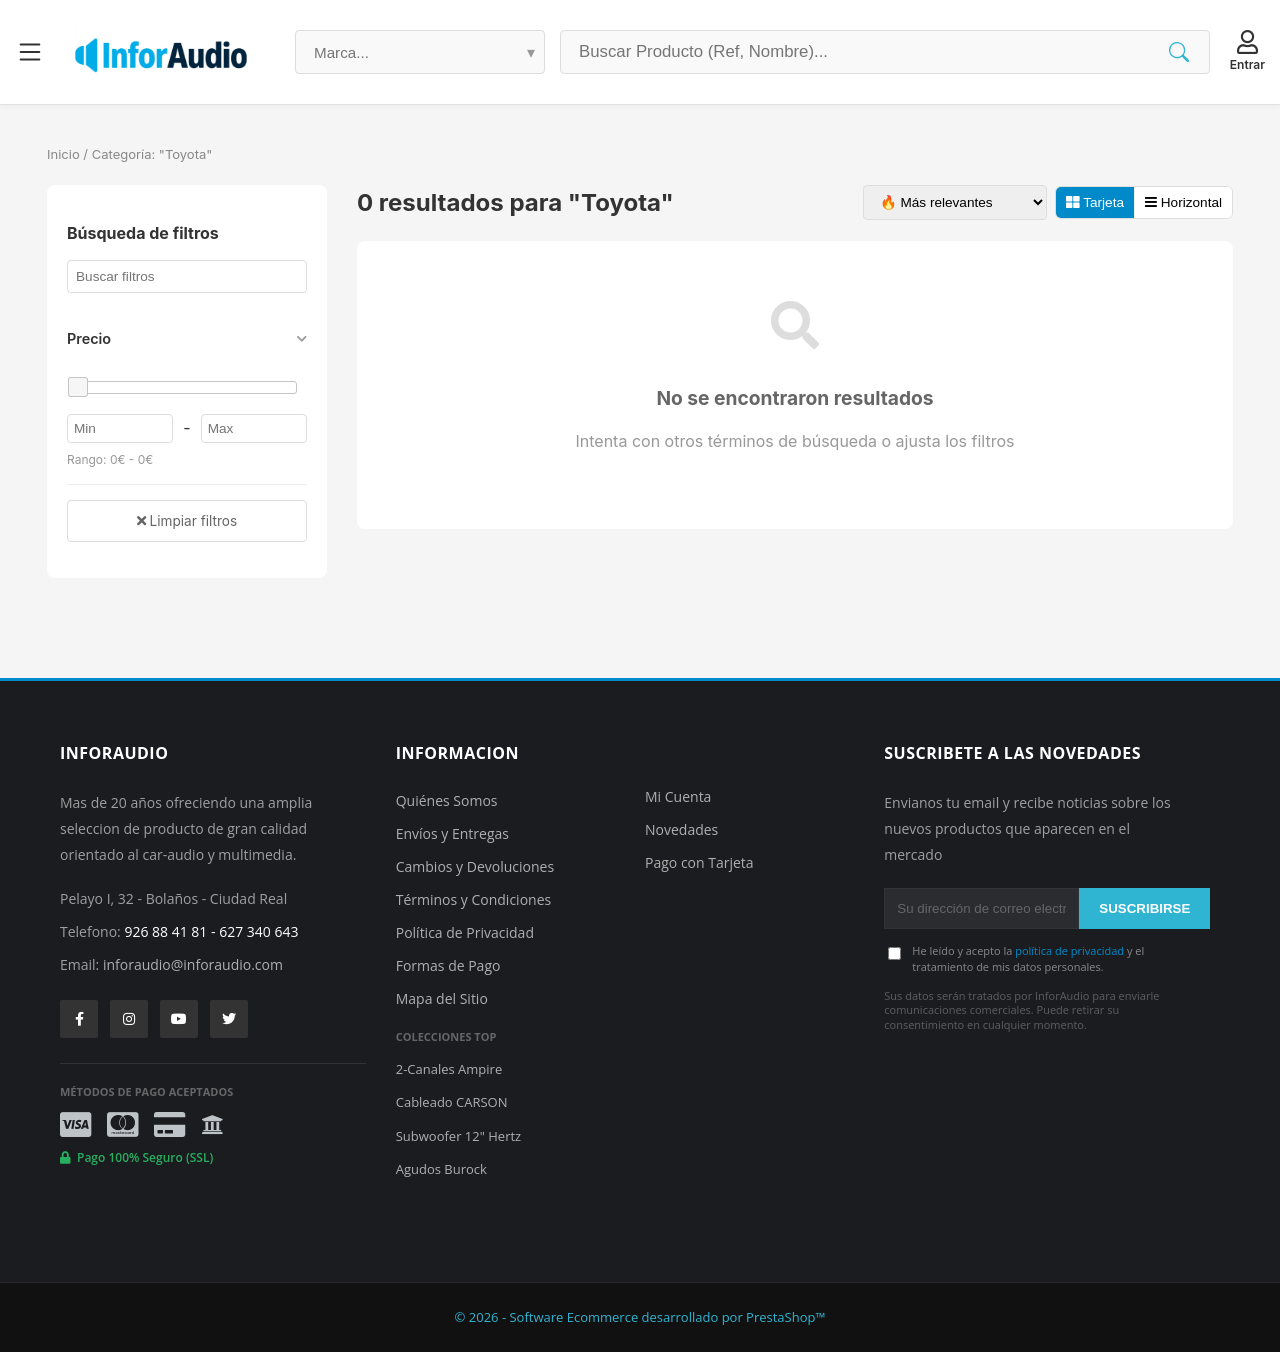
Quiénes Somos (447, 800)
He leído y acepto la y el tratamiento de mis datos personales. (1028, 958)
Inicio (63, 154)
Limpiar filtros (187, 521)
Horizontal (1183, 202)
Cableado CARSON (452, 1102)
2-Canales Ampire (449, 1069)
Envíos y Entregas (452, 833)
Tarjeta (1095, 202)
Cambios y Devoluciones (475, 866)
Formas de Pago (448, 965)
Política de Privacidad (465, 932)
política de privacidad (1069, 950)
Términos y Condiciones (473, 899)
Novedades (681, 829)
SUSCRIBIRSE (1144, 908)
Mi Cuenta (678, 796)
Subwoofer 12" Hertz (458, 1136)
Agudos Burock (441, 1169)
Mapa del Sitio (442, 998)
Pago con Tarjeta (699, 862)
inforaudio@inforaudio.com (193, 964)
